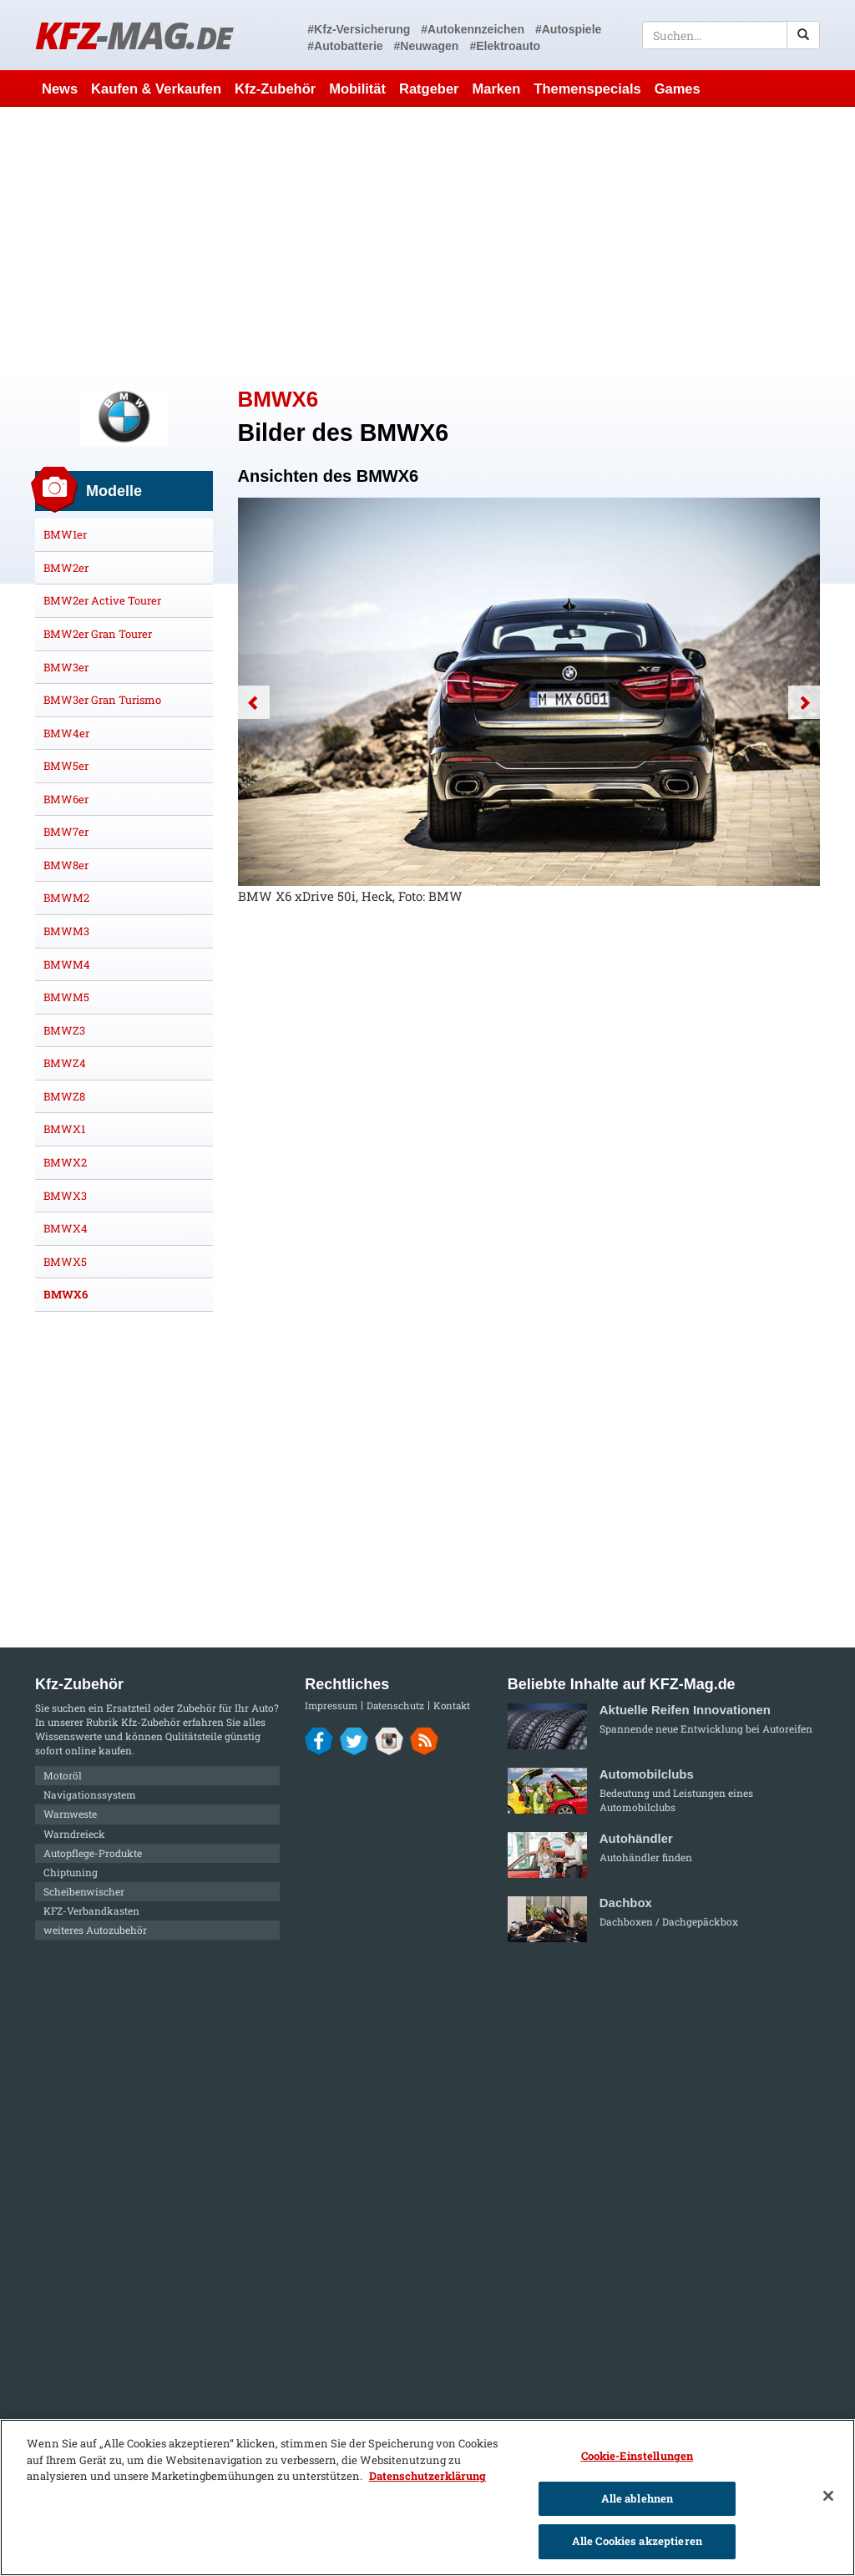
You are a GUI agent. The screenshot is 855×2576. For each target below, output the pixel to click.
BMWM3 (66, 931)
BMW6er (66, 799)
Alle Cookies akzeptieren (637, 2540)
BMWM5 (66, 997)
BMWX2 (65, 1162)
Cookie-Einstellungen (637, 2455)
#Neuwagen (426, 46)
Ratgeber (429, 88)
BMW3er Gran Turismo (102, 699)
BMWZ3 (64, 1030)
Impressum (331, 1705)
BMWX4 (65, 1228)
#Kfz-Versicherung (358, 29)
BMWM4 (66, 964)
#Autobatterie (344, 46)
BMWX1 (64, 1128)
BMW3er (66, 667)
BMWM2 (66, 897)
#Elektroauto (504, 46)
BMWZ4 (64, 1062)
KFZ (133, 34)
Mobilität (357, 88)
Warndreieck (74, 1833)
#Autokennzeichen (472, 29)
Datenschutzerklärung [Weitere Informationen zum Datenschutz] (427, 2475)
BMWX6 (65, 1294)
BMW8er (66, 865)
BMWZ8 (64, 1096)
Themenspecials (587, 88)
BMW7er (66, 831)
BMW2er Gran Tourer (97, 633)
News (60, 88)
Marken (497, 88)
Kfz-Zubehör (275, 88)
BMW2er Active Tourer (102, 600)
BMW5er (66, 765)
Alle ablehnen (637, 2498)
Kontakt (451, 1705)
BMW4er (66, 733)
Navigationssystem (89, 1794)
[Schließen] (828, 2495)
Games (678, 88)
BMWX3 (65, 1195)
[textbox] (731, 35)
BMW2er (66, 567)
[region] (427, 2497)
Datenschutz (395, 1705)
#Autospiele (568, 29)
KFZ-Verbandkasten (91, 1910)
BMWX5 (65, 1261)
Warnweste (70, 1813)
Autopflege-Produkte (92, 1853)
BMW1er (65, 534)
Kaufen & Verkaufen (156, 88)
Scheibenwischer (83, 1891)
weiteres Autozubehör (95, 1929)
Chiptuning (70, 1872)
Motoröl (62, 1775)
